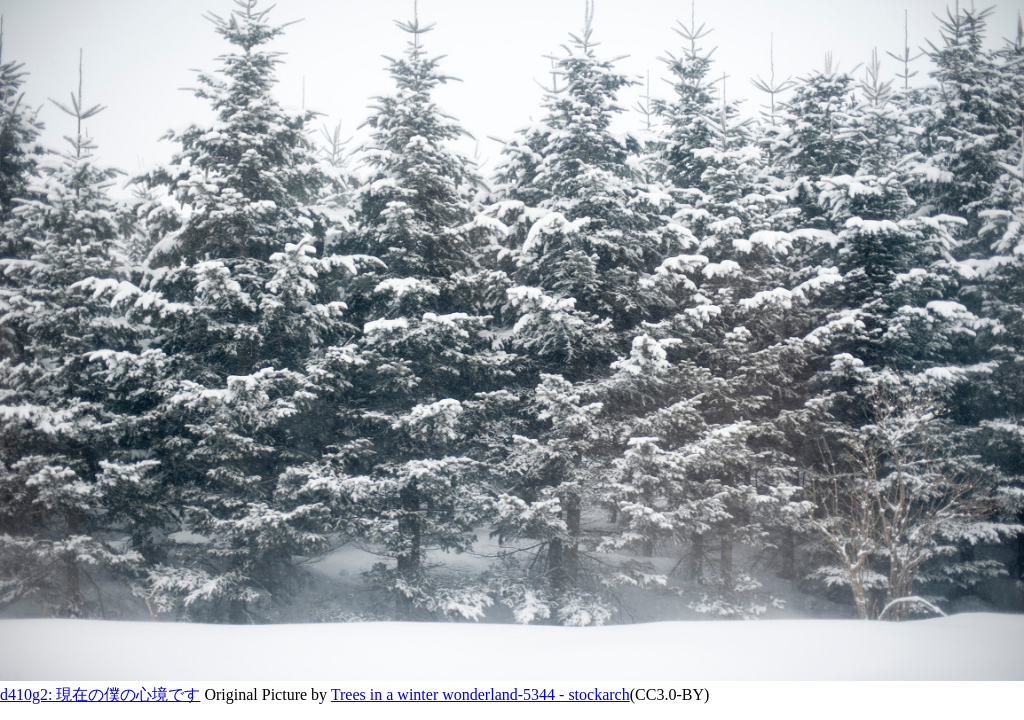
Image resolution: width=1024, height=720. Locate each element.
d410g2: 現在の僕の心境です (100, 694)
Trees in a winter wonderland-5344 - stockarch (480, 694)
